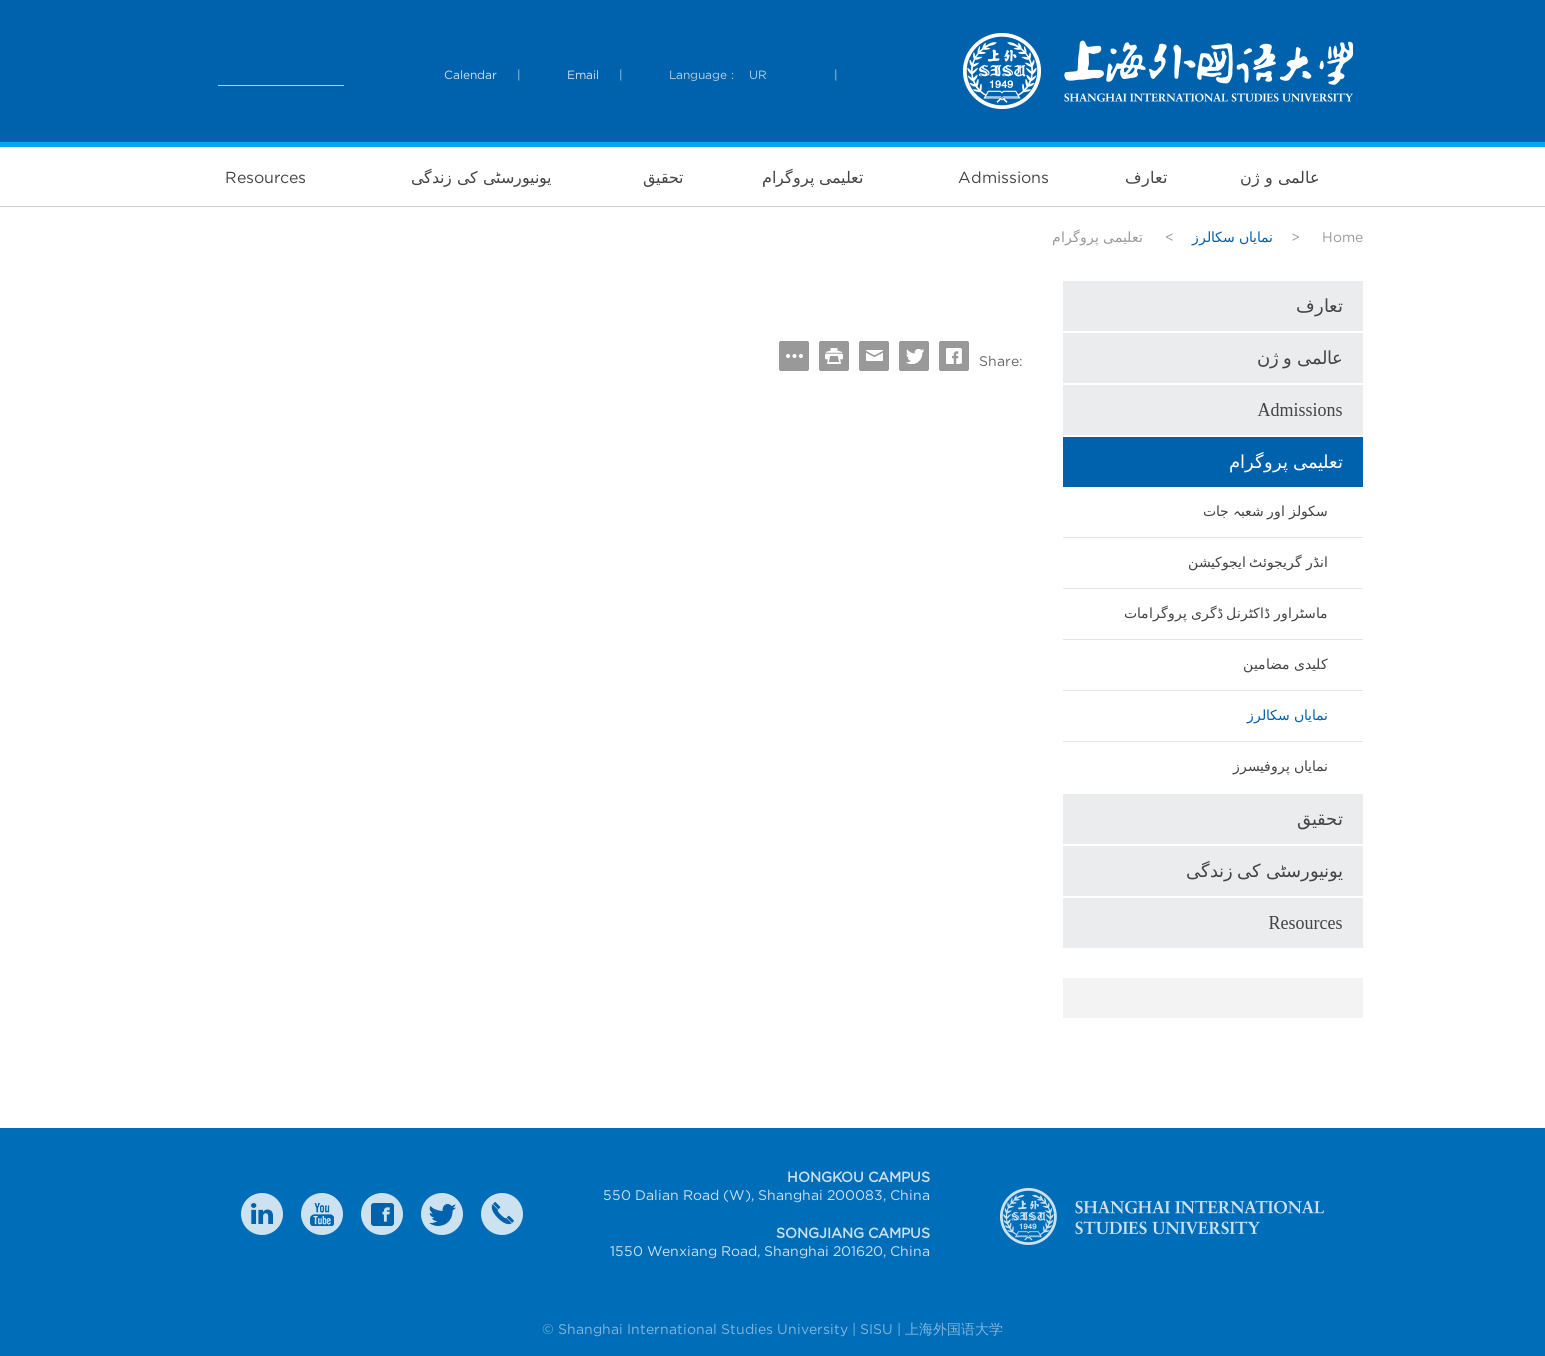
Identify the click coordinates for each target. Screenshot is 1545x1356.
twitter (442, 1214)
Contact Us (502, 1214)
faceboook (382, 1214)
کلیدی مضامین (1285, 664)
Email (583, 74)
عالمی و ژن (1280, 177)
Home (1342, 237)
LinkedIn (262, 1214)
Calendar (470, 74)
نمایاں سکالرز (1287, 715)
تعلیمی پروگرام (812, 177)
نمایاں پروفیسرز (1280, 766)
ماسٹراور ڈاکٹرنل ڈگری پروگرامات (1226, 613)
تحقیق (663, 177)
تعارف (1146, 177)
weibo (322, 1214)
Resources (265, 177)
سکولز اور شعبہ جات (1265, 511)
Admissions (1003, 177)
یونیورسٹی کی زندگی (481, 177)
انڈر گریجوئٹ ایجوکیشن (1258, 562)
